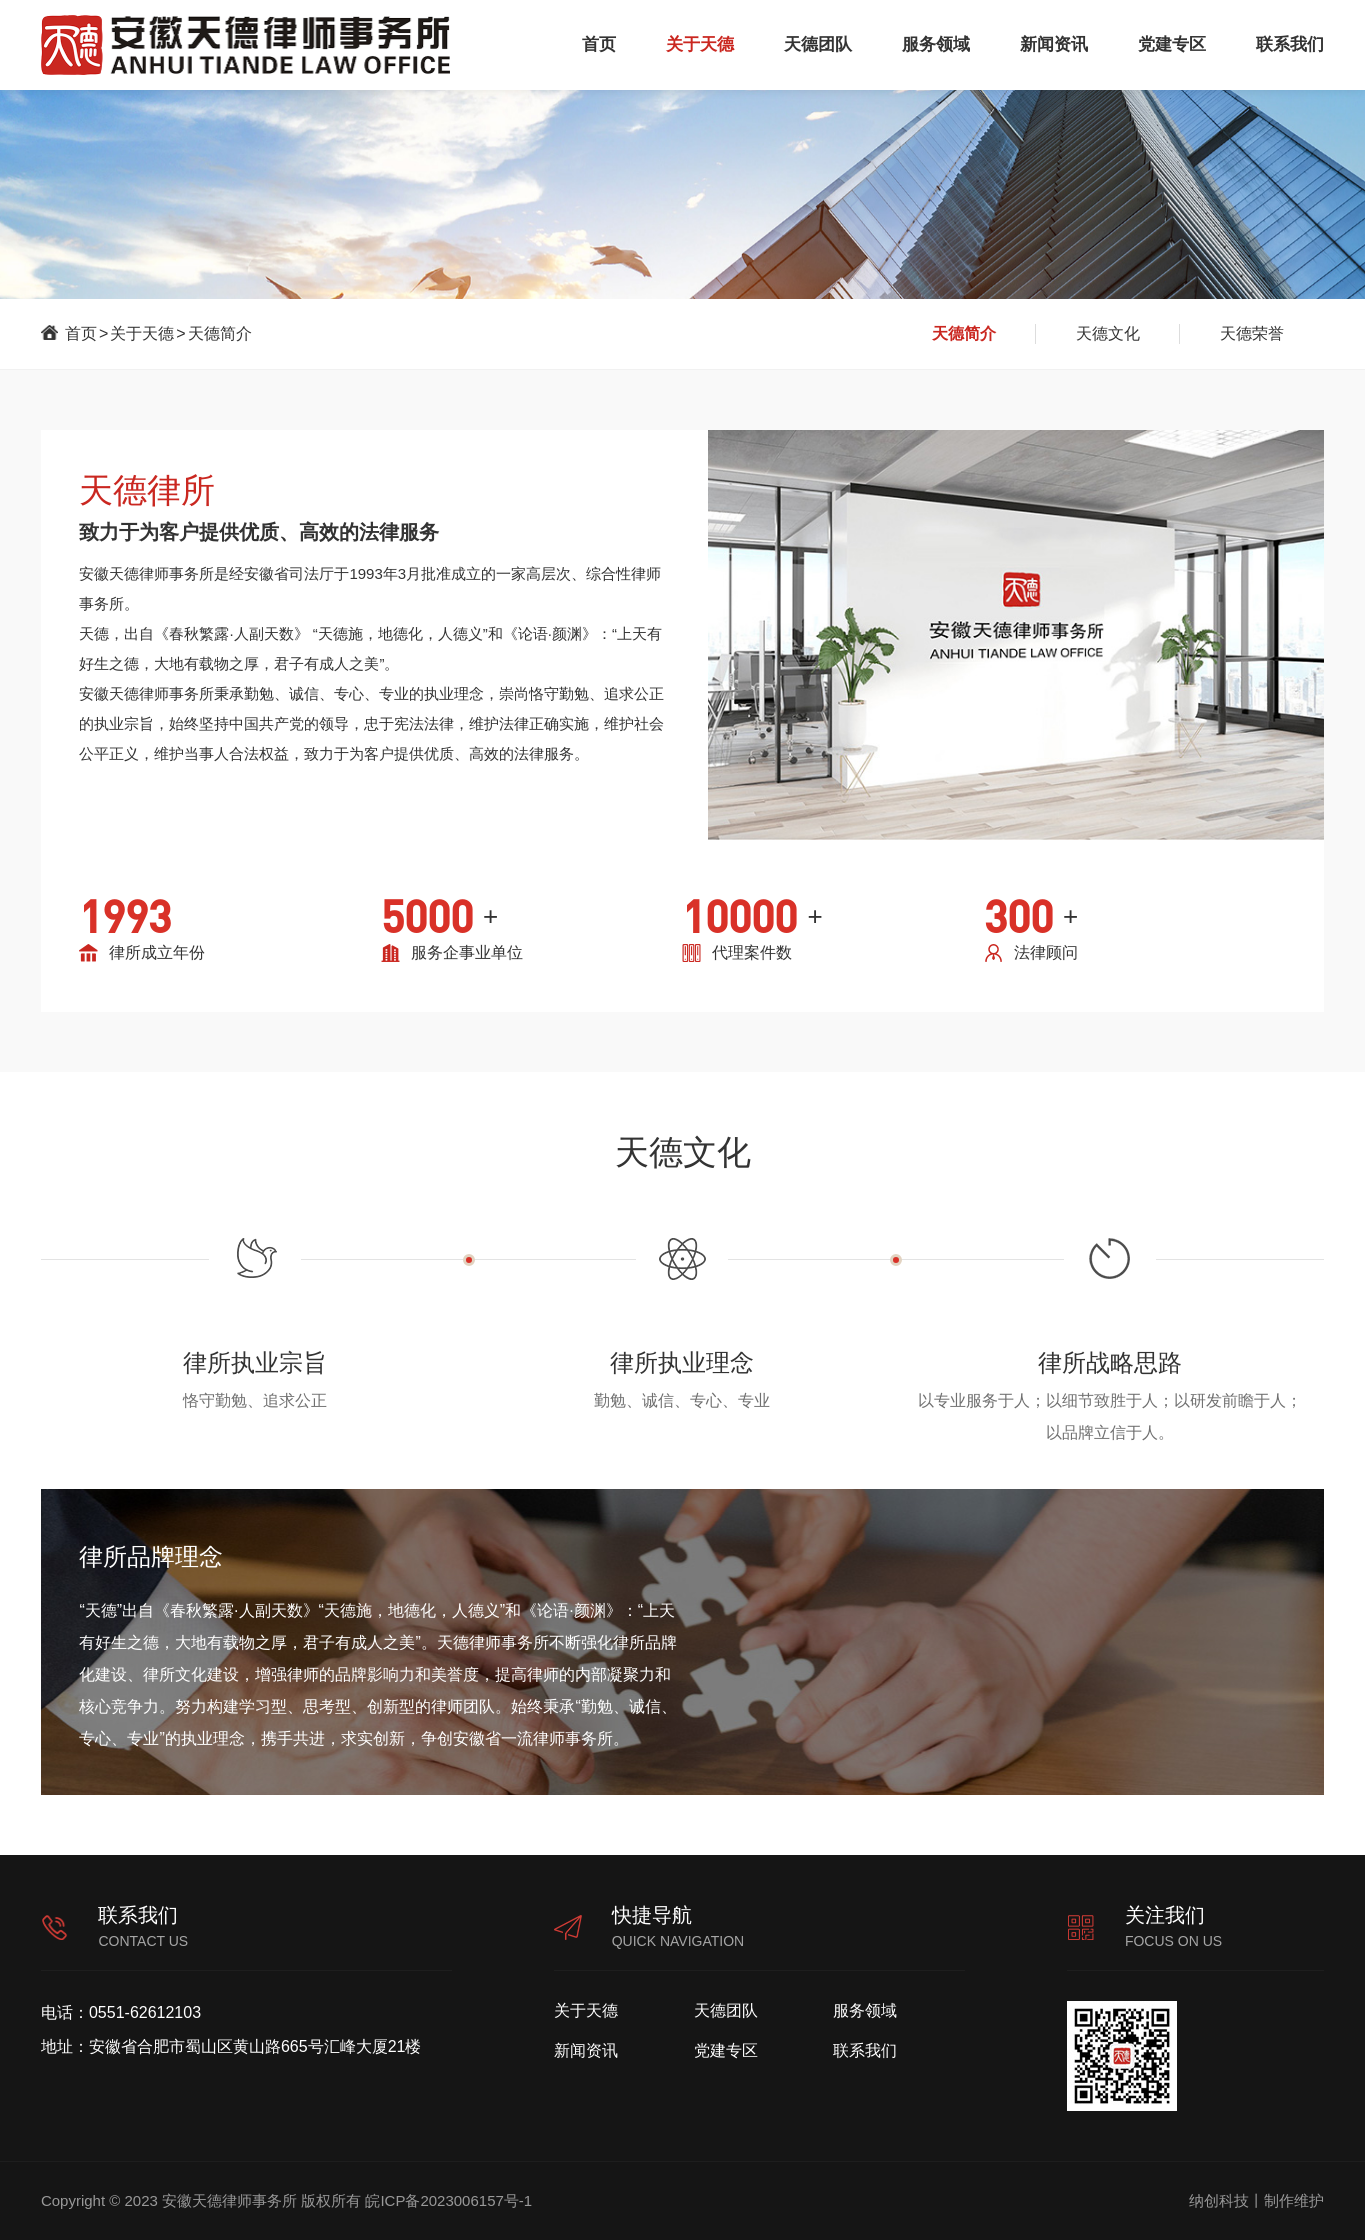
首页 (599, 44)
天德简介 (220, 333)
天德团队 (818, 44)
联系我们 (1290, 44)
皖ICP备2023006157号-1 (448, 2200)
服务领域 (936, 44)
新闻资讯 (1054, 44)
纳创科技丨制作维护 (1256, 2200)
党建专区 (1172, 44)
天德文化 (1108, 333)
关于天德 (700, 44)
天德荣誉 (1252, 333)
